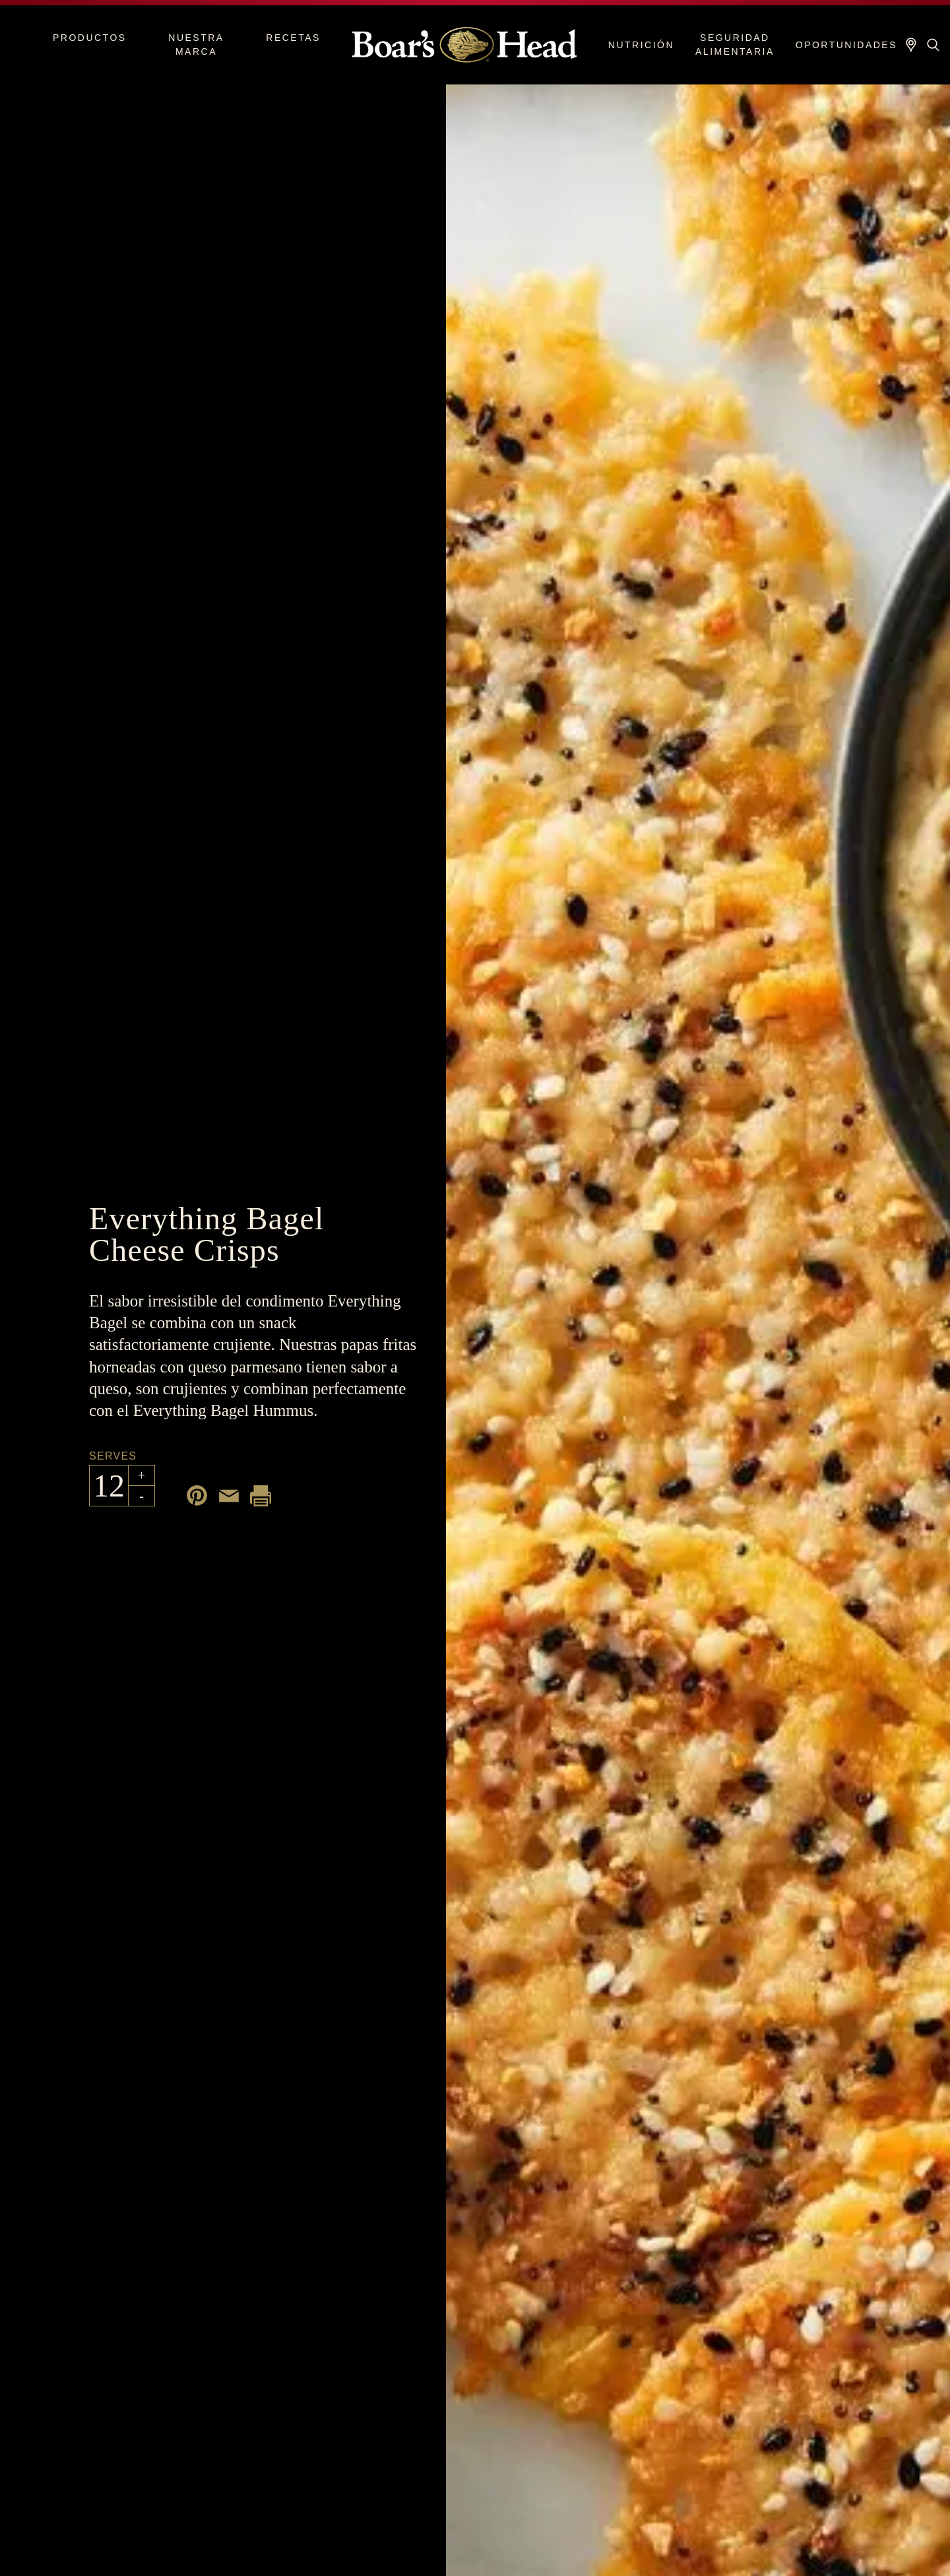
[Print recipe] (260, 1495)
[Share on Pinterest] (197, 1495)
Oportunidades (846, 45)
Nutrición (641, 45)
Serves (113, 1456)
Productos (90, 37)
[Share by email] (229, 1495)
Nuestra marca (196, 44)
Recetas (293, 37)
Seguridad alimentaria (735, 44)
